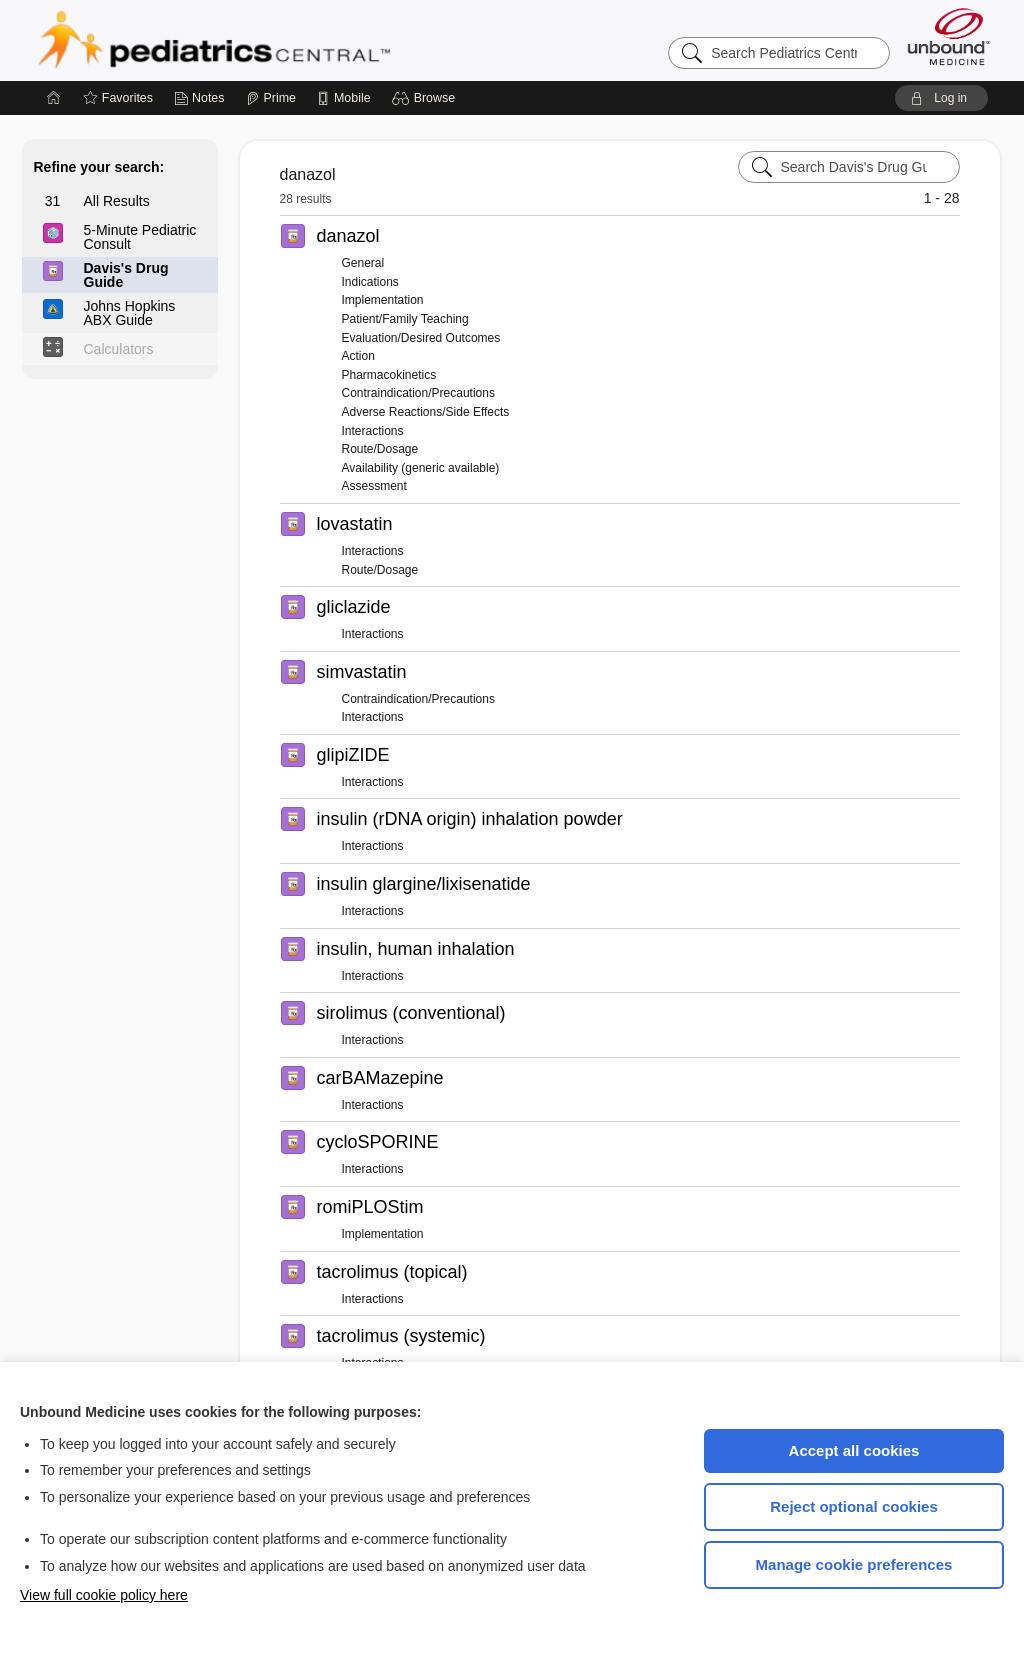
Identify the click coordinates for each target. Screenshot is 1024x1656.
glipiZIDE (353, 755)
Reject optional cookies (854, 1506)
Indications (370, 282)
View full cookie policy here (104, 1595)
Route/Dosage (380, 449)
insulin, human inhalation (416, 949)
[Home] (54, 98)
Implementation (383, 300)
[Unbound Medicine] (949, 36)
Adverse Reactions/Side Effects (426, 412)
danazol (348, 236)
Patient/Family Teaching (405, 319)
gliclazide (354, 607)
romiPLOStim (370, 1207)
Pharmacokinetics (389, 375)
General (363, 263)
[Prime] (271, 98)
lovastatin (355, 524)
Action (358, 356)
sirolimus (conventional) (411, 1013)
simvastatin (362, 672)
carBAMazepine (380, 1078)
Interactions (373, 431)
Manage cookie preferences (854, 1564)
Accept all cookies (854, 1450)
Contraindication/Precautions (418, 393)
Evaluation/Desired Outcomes (421, 338)
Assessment (374, 486)
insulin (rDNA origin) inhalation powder (470, 819)
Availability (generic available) (421, 468)
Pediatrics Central (286, 40)
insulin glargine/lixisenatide (424, 884)
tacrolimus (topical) (392, 1272)
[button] (426, 98)
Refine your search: (99, 167)
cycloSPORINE (378, 1142)
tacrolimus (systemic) (401, 1336)
